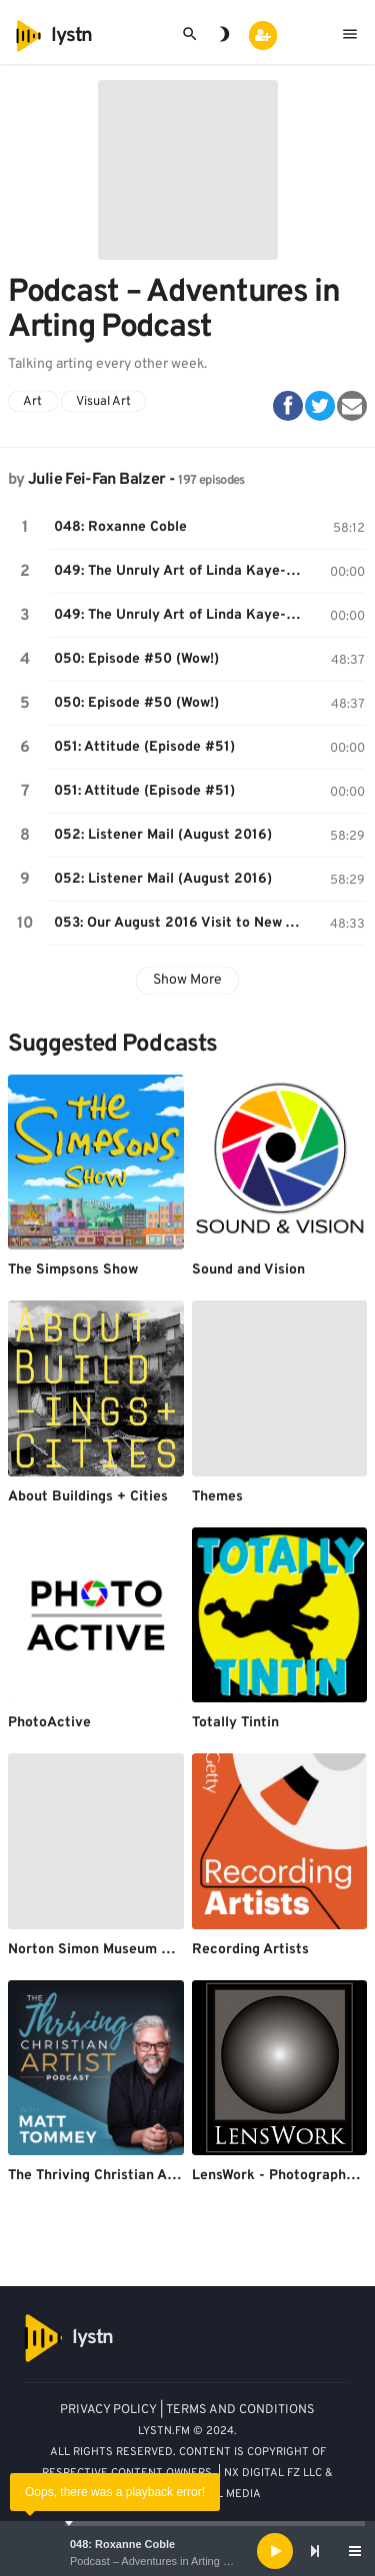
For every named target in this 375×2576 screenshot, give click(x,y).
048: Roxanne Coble (122, 2544)
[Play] (275, 2551)
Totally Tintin (235, 1722)
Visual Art (103, 402)
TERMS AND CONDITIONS (240, 2410)
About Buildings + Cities (88, 1496)
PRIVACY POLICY (108, 2410)
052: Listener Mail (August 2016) (163, 835)
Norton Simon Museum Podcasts (115, 1949)
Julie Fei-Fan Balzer (96, 480)
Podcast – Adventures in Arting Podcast (166, 2561)
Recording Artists (250, 1949)
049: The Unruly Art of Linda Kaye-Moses (183, 571)
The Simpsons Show (73, 1270)
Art (32, 402)
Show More (187, 980)
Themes (217, 1496)
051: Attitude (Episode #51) (144, 747)
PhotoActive (49, 1722)
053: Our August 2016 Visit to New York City (183, 923)
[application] (187, 2551)
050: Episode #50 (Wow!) (136, 659)
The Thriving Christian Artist (102, 2175)
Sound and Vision (248, 1270)
